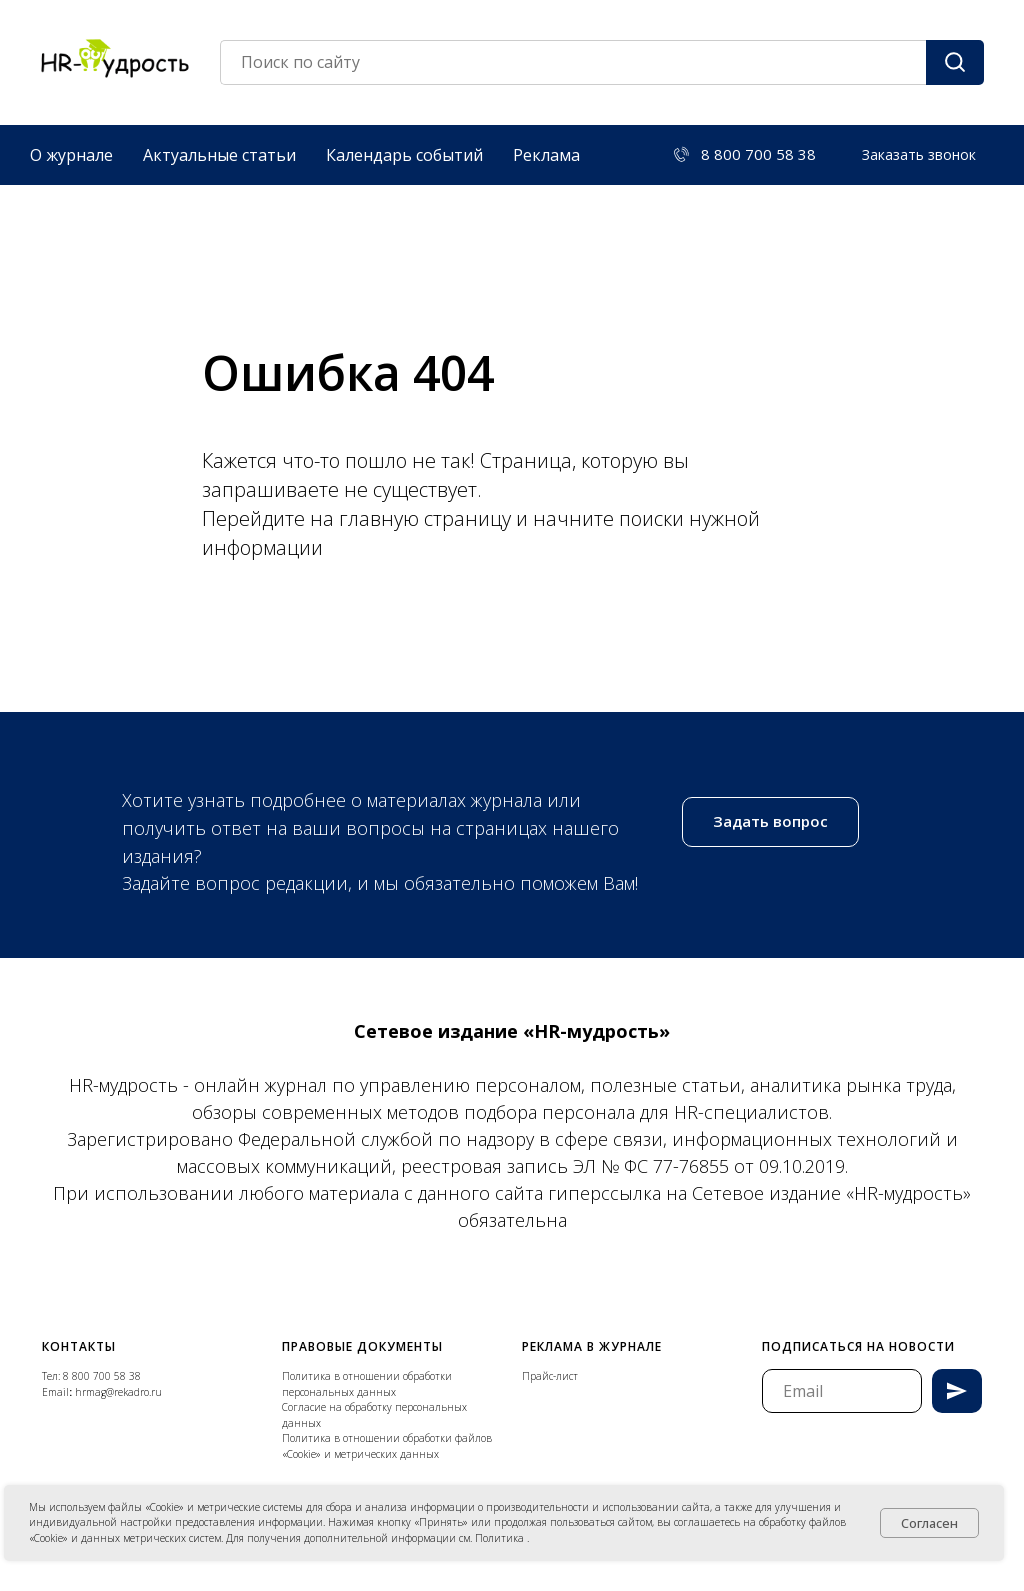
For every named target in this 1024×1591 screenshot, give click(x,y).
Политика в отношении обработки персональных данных (367, 1384)
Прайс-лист (550, 1376)
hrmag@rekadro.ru (118, 1392)
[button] (919, 155)
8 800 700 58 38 (102, 1376)
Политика (501, 1538)
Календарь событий (404, 155)
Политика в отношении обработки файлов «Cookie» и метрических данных (387, 1446)
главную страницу (427, 518)
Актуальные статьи (219, 155)
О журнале (71, 155)
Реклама (546, 155)
